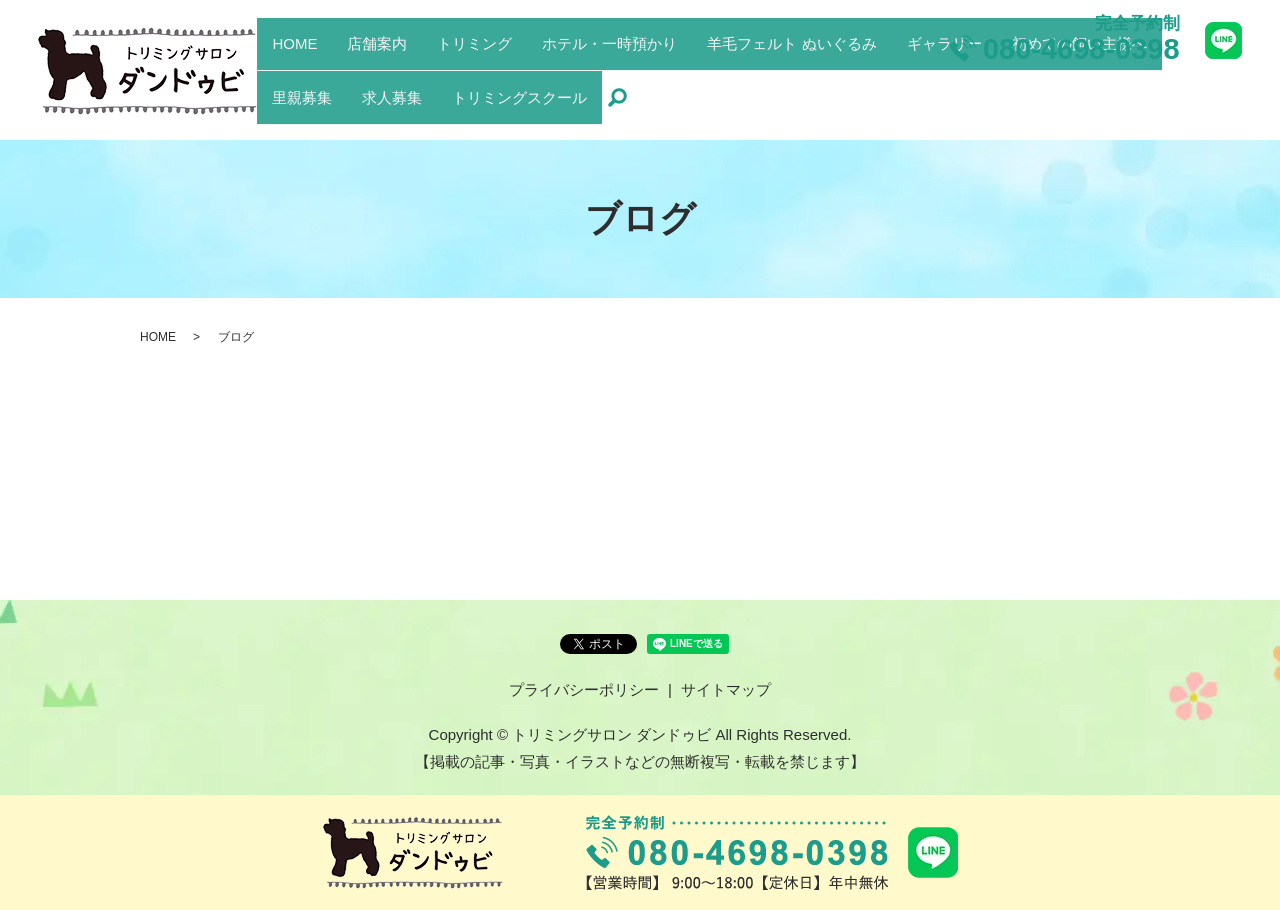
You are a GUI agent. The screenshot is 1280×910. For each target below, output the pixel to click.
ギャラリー (944, 81)
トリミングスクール (519, 108)
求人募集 (392, 108)
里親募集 (302, 108)
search (617, 110)
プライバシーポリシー (584, 689)
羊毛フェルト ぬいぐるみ (791, 81)
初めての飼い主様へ (1079, 81)
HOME (294, 81)
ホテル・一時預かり (609, 81)
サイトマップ (726, 689)
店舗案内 (377, 81)
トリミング (474, 81)
